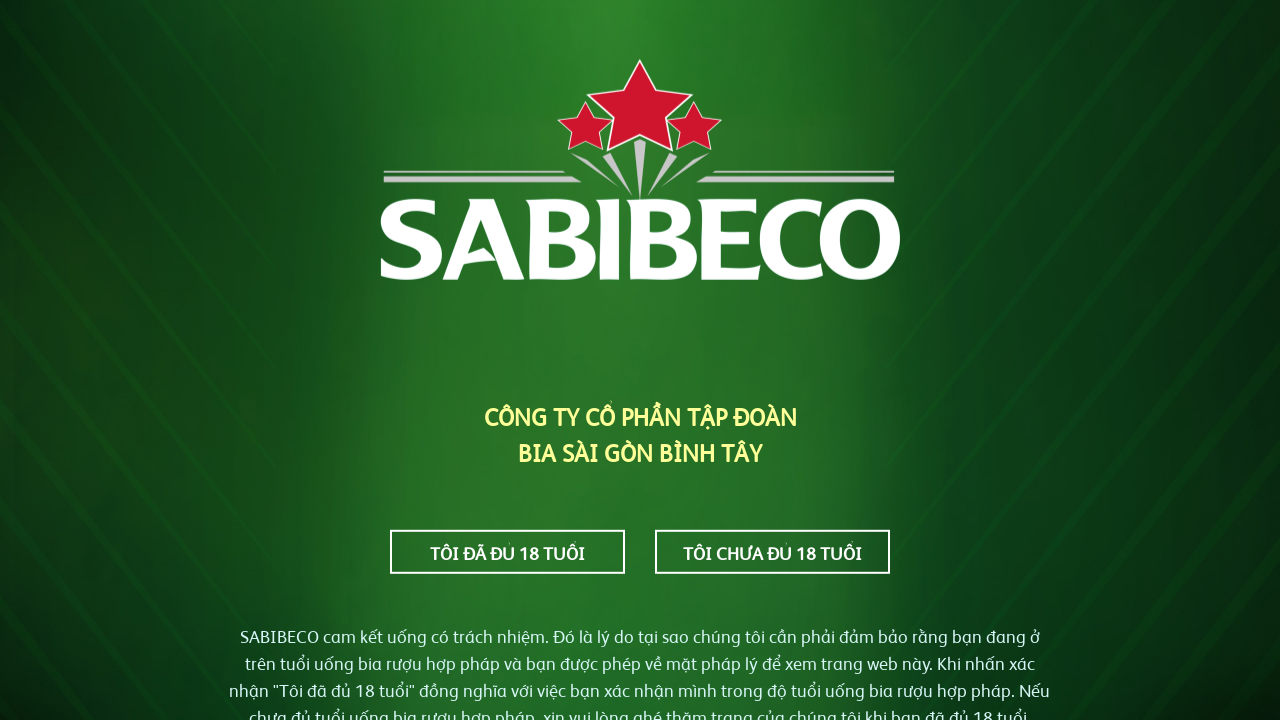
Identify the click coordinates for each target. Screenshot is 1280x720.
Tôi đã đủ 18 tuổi (507, 552)
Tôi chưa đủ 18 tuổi (772, 552)
